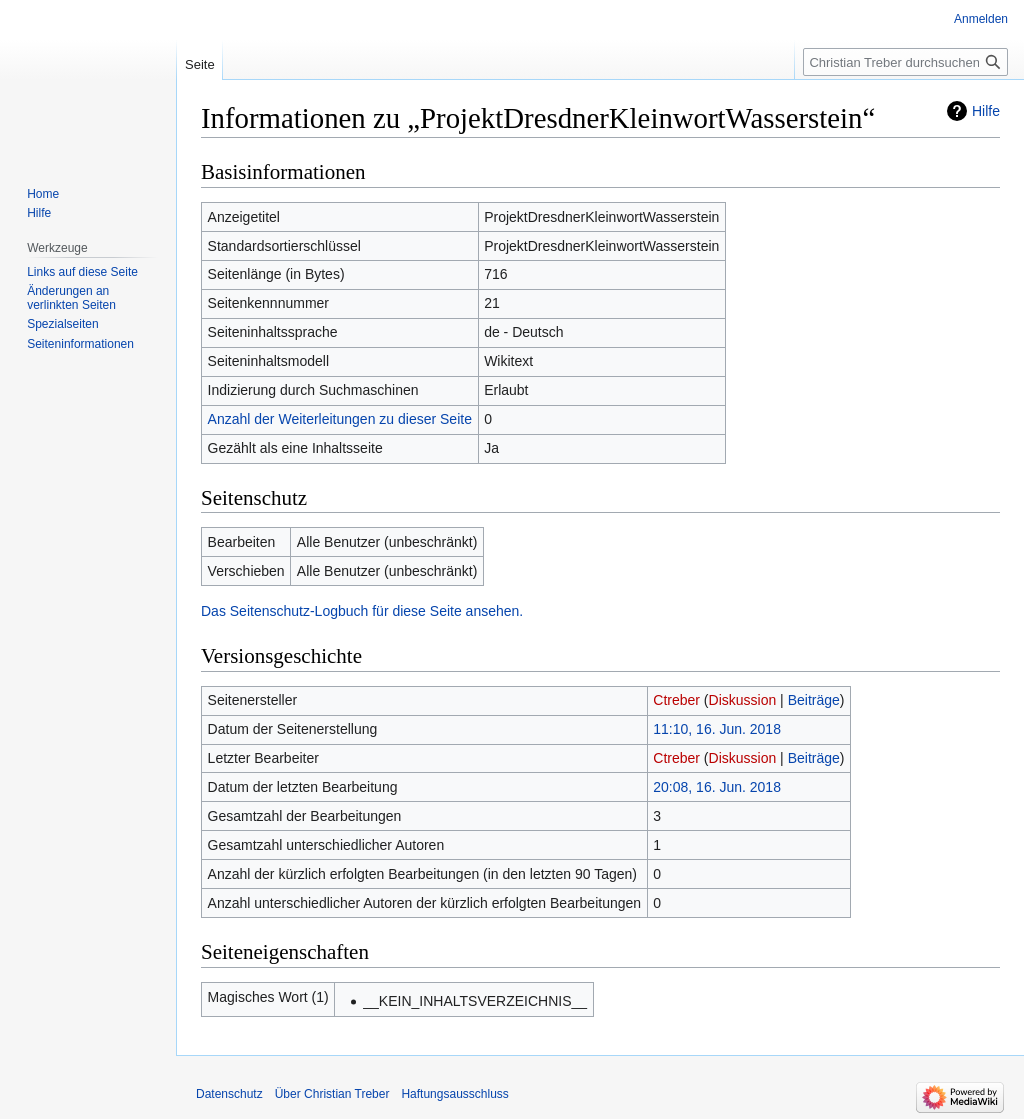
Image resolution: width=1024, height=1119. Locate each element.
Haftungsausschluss (454, 1094)
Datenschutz (229, 1094)
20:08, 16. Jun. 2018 (717, 787)
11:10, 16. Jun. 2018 (717, 729)
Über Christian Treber (332, 1094)
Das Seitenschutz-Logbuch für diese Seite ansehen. (362, 611)
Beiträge (814, 700)
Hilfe (986, 111)
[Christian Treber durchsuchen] (905, 62)
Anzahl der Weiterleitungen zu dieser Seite (340, 419)
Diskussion (743, 700)
